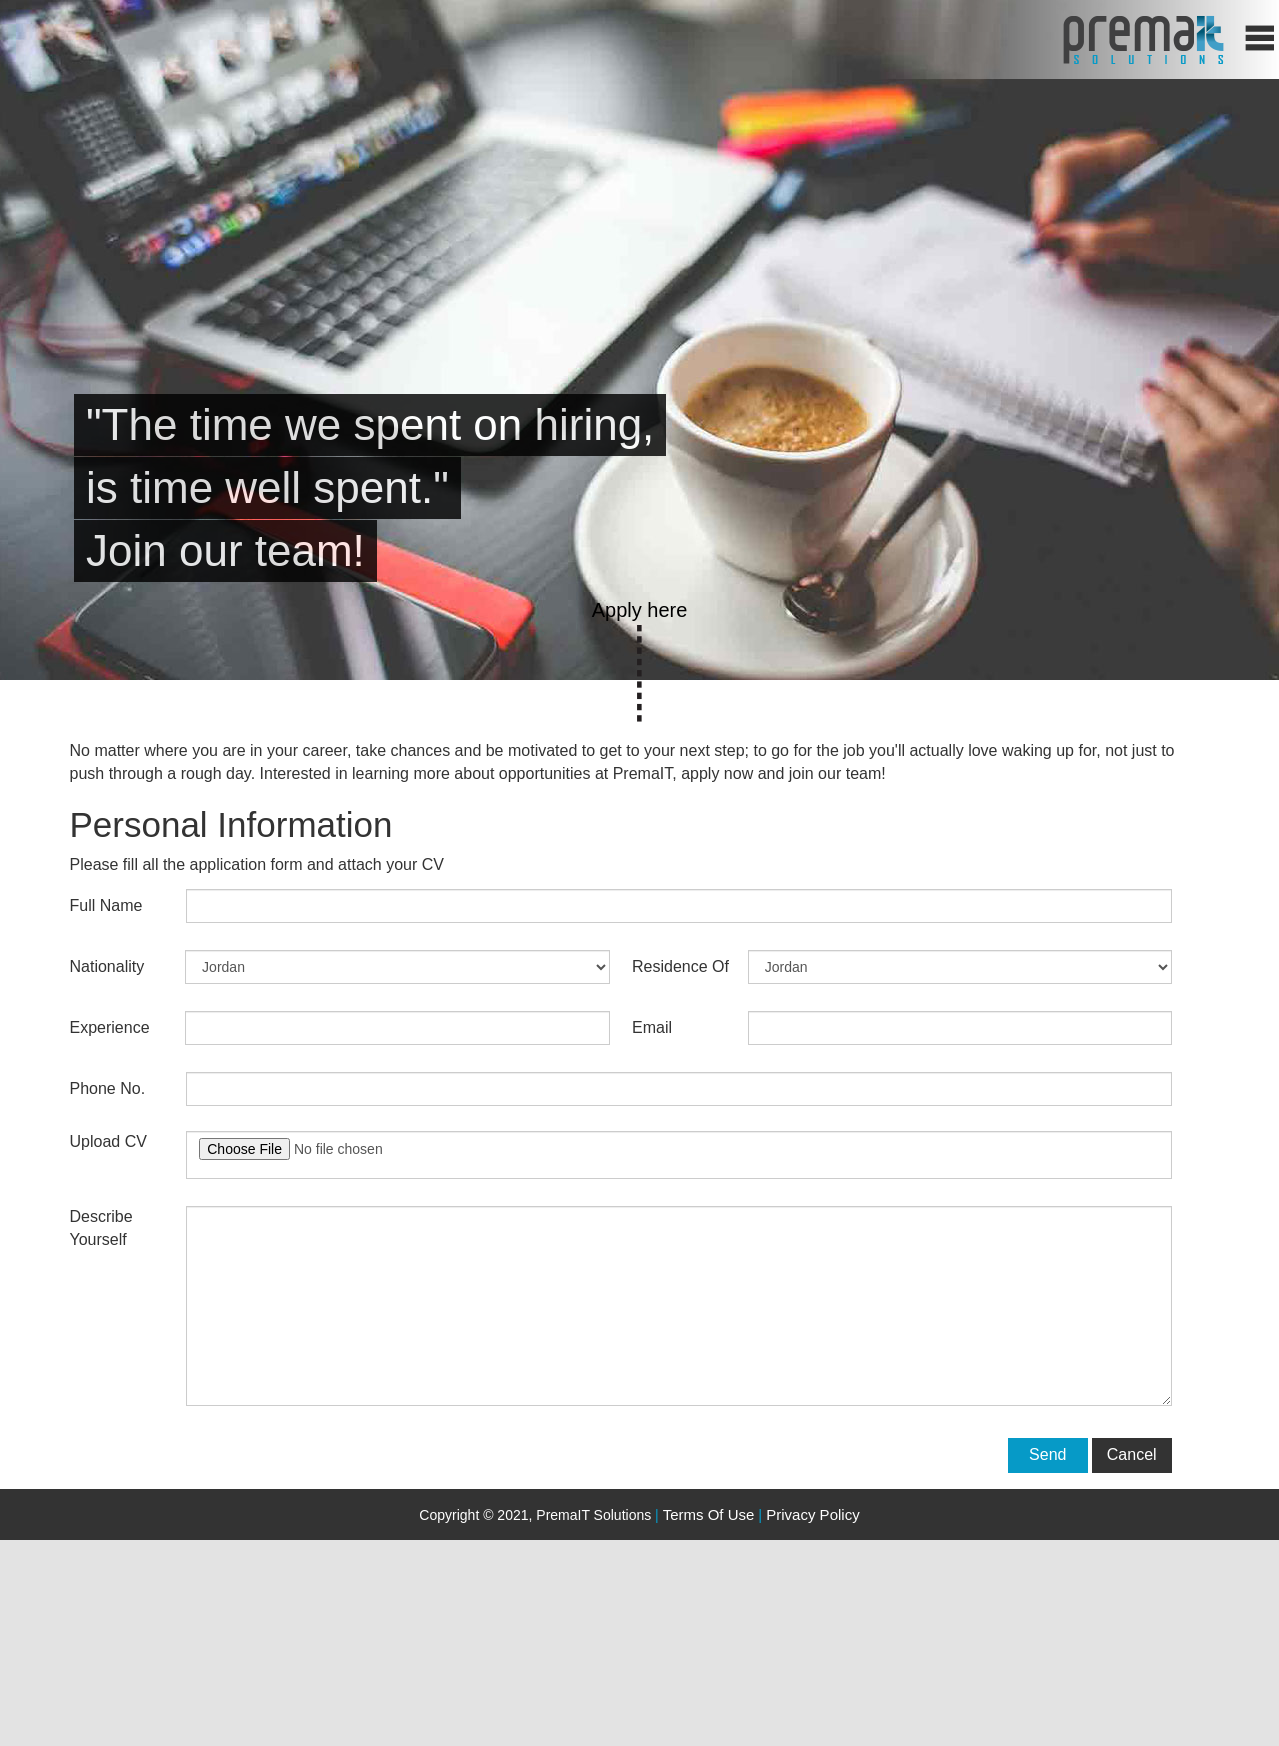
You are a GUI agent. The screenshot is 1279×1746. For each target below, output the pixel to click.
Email (652, 1027)
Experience (110, 1027)
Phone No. (108, 1088)
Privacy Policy (808, 1514)
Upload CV (108, 1141)
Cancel (1132, 1454)
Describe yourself (101, 1228)
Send (1047, 1454)
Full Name (106, 905)
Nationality (107, 966)
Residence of (680, 966)
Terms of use (709, 1514)
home (1143, 39)
